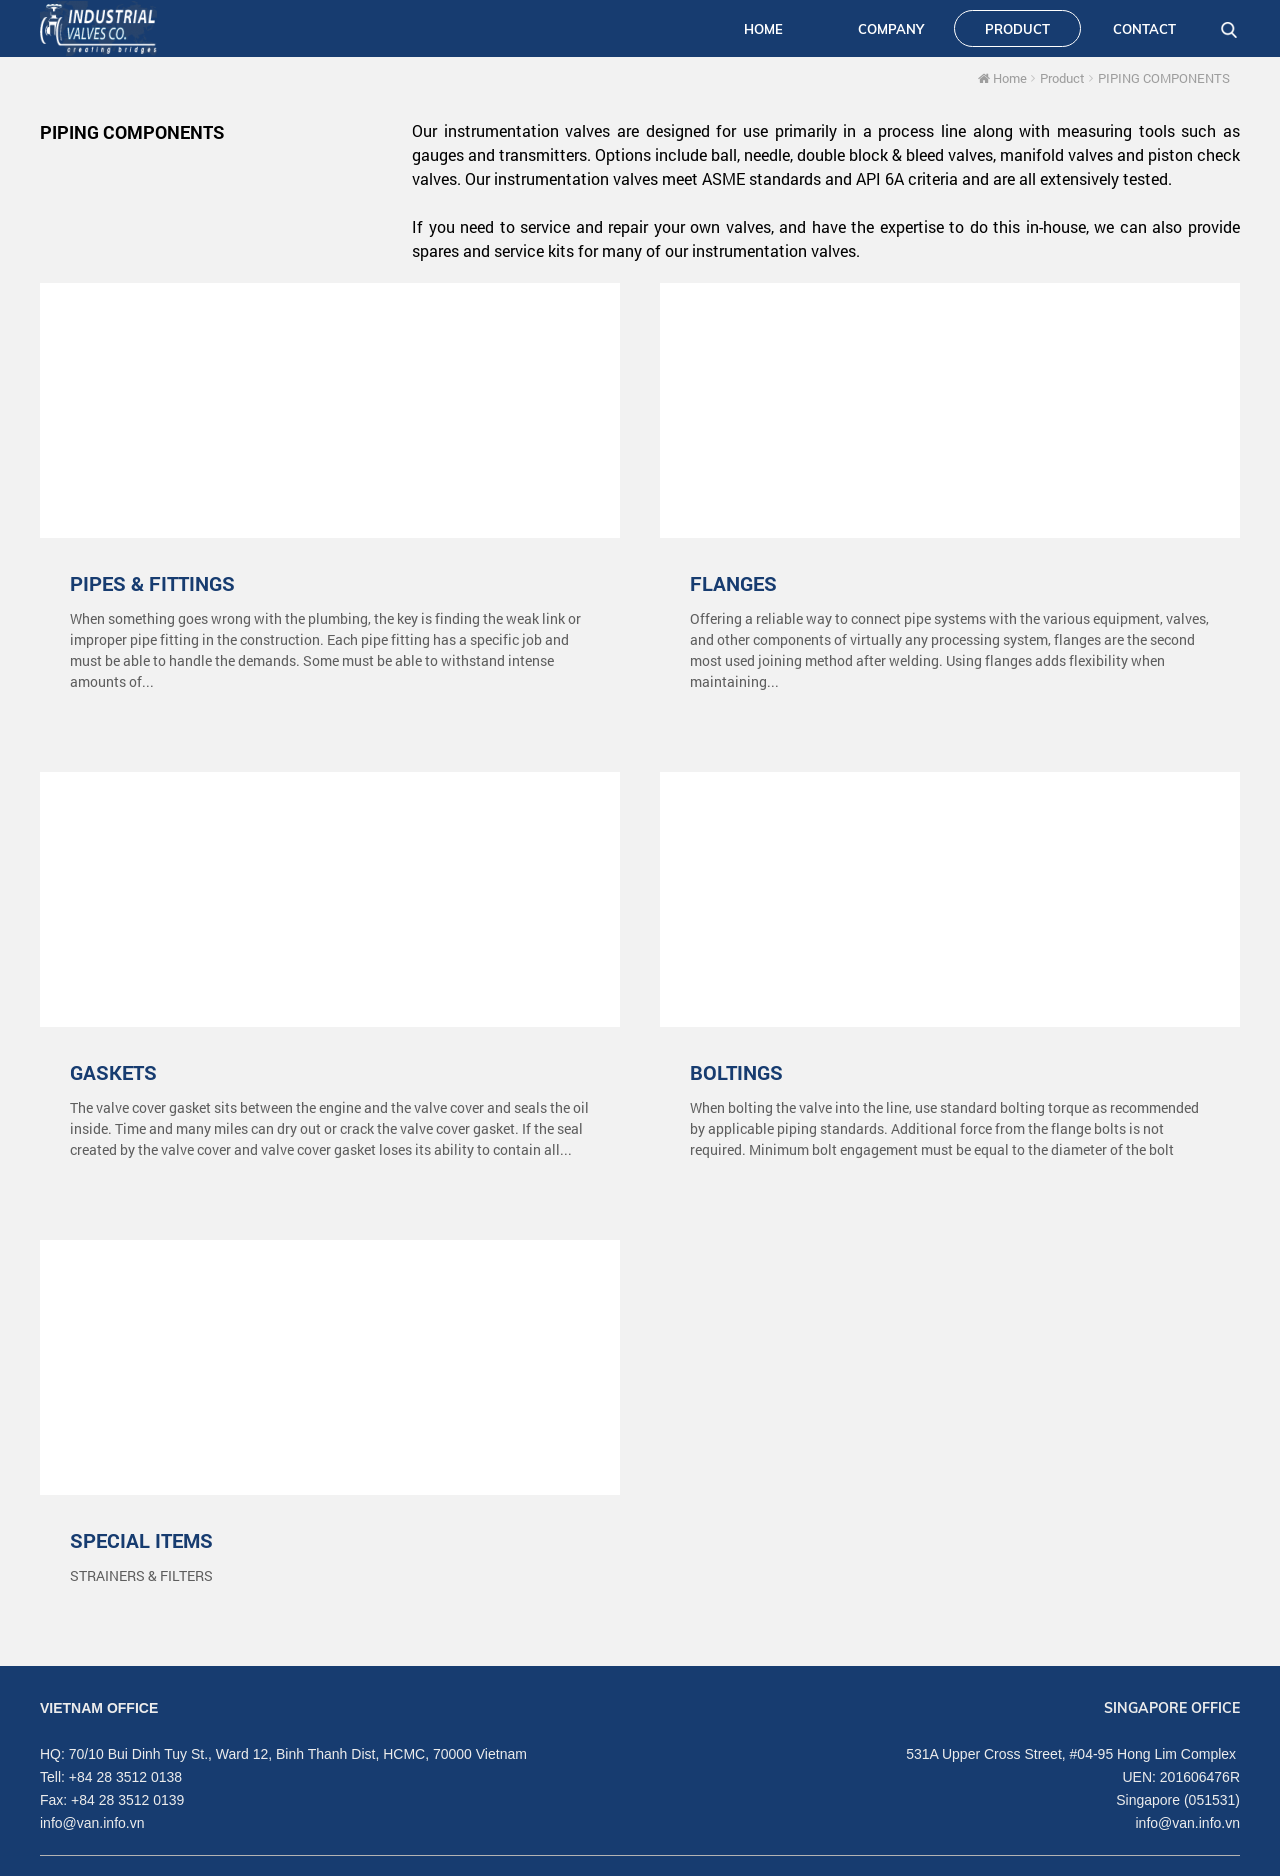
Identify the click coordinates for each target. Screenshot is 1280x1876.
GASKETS (113, 1072)
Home (1002, 78)
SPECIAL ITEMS (141, 1540)
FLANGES (733, 583)
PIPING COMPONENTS (1164, 78)
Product (1062, 78)
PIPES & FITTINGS (152, 583)
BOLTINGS (736, 1072)
